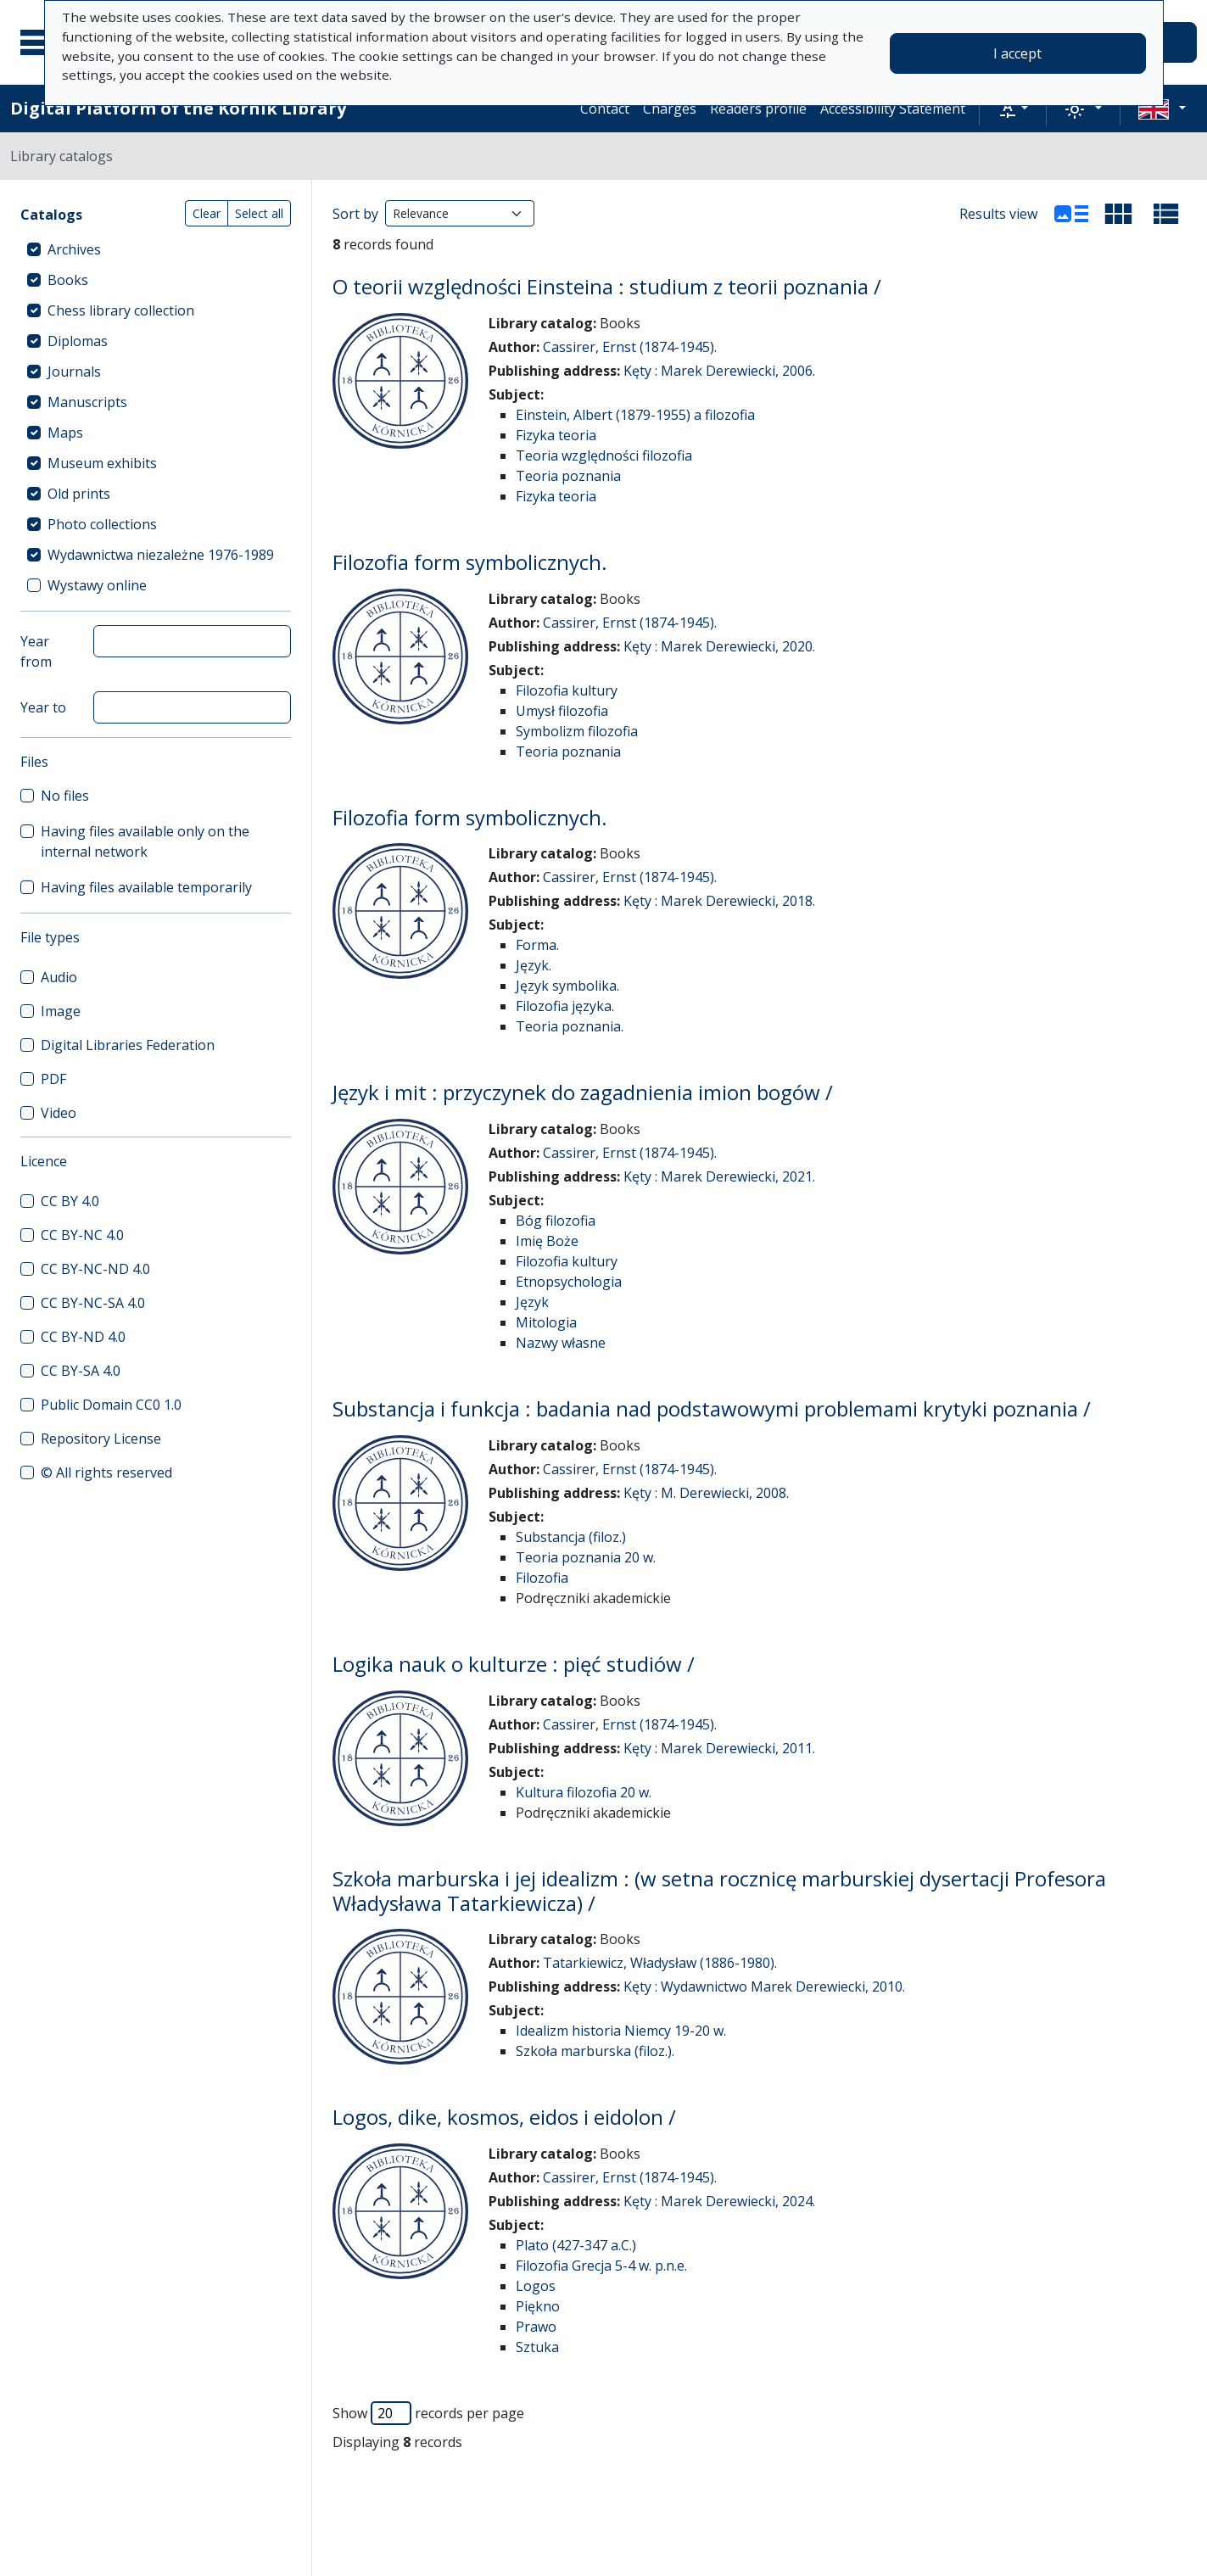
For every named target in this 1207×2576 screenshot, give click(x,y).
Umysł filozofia (562, 710)
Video (58, 1113)
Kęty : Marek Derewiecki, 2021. (719, 1176)
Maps (65, 432)
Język (532, 1302)
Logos (536, 2286)
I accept (1017, 53)
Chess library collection (120, 310)
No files (65, 795)
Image (61, 1011)
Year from (36, 651)
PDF (53, 1079)
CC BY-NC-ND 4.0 (95, 1269)
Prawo (536, 2326)
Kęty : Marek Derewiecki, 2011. (719, 1748)
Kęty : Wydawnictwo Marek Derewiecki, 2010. (764, 1986)
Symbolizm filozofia (577, 731)
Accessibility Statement (892, 108)
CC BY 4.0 (70, 1201)
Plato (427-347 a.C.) (576, 2245)
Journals (74, 371)
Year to (43, 707)
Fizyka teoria (556, 435)
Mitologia (546, 1322)
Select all (259, 213)
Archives (74, 249)
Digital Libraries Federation (128, 1045)
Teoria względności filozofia (604, 455)
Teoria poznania (568, 476)
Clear (207, 213)
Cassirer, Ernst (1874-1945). (630, 347)
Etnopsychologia (569, 1281)
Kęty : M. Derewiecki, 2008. (706, 1493)
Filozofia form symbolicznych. (469, 562)
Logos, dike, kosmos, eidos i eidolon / (504, 2117)
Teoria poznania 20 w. (586, 1557)
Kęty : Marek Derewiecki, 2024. (719, 2201)
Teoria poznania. (569, 1026)
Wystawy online (97, 585)
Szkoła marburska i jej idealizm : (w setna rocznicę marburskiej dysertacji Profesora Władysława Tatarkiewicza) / (719, 1890)
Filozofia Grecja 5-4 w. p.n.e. (601, 2265)
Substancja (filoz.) (571, 1537)
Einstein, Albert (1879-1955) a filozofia (635, 414)
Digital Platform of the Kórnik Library (178, 108)
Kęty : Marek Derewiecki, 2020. (719, 646)
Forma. (537, 945)
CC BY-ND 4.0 (83, 1336)
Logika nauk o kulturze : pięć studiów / (513, 1664)
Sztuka (537, 2347)
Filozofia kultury (566, 690)
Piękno (538, 2306)
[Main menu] (41, 42)
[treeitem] (155, 249)
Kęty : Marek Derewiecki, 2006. (719, 370)
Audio (59, 977)
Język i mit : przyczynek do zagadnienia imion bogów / (582, 1092)
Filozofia (542, 1577)
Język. (533, 965)
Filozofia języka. (565, 1006)
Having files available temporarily (146, 887)
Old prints (78, 493)
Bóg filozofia (555, 1220)
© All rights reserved (106, 1472)
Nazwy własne (561, 1342)
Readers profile (758, 108)
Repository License (101, 1438)
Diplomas (77, 341)
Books (67, 280)
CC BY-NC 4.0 (82, 1235)
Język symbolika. (567, 985)
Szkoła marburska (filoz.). (595, 2051)
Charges (669, 108)
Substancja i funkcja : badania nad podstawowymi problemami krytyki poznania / (711, 1408)
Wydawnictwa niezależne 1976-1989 (160, 554)
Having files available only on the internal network (145, 841)
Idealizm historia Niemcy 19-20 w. (621, 2030)
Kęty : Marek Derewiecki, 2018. (719, 900)
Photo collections (102, 524)
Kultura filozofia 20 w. (583, 1792)
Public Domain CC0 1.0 (111, 1404)
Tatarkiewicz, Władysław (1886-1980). (660, 1962)
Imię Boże (547, 1241)
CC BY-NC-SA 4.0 (93, 1303)
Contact (604, 108)
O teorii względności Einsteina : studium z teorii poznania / (606, 286)
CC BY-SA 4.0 (80, 1370)
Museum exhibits (102, 463)
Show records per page (428, 2413)
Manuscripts (87, 402)
